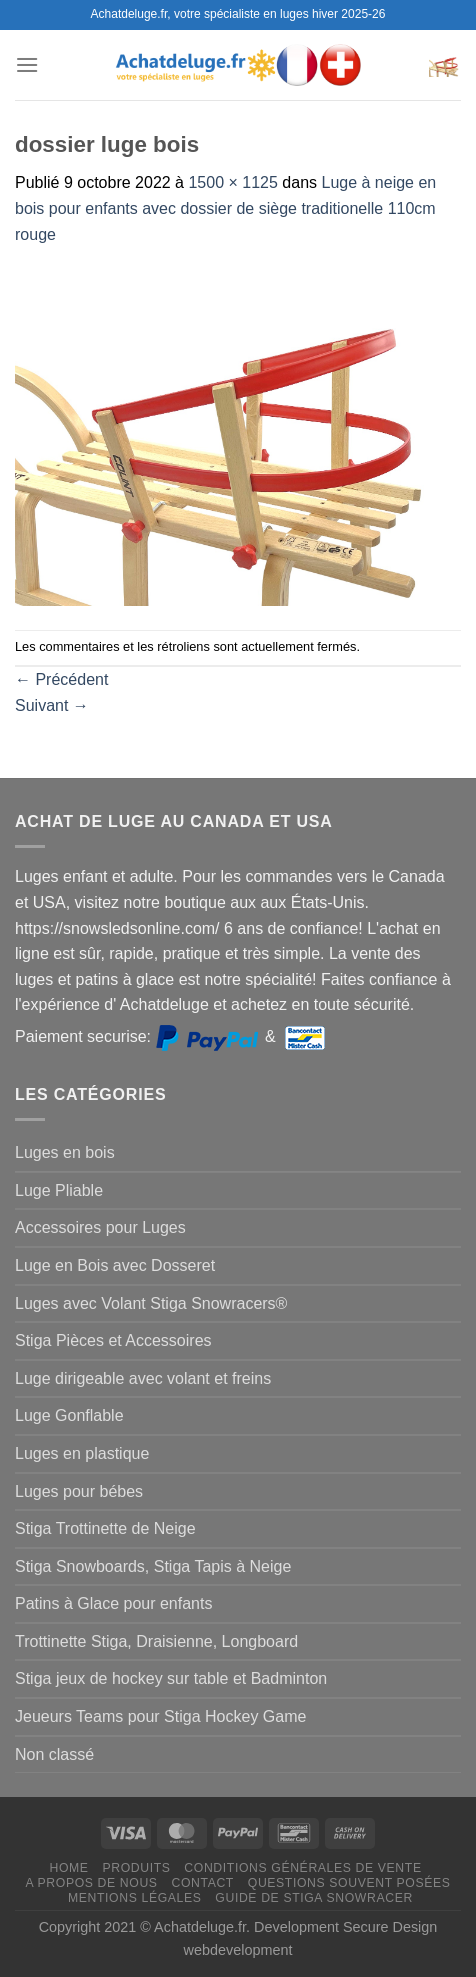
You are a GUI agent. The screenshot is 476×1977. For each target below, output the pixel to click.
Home (68, 1868)
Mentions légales (135, 1898)
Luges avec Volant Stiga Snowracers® (151, 1303)
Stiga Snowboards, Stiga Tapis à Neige (153, 1566)
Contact (202, 1883)
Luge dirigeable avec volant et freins (143, 1378)
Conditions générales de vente (302, 1868)
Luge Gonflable (69, 1415)
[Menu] (27, 64)
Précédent (61, 679)
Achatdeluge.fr (200, 1927)
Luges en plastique (82, 1453)
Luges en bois (65, 1152)
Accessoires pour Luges (100, 1227)
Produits (136, 1868)
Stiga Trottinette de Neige (105, 1528)
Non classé (54, 1754)
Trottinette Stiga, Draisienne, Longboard (156, 1641)
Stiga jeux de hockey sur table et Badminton (171, 1678)
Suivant (52, 705)
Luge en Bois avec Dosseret (115, 1265)
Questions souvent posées (349, 1883)
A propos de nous (91, 1883)
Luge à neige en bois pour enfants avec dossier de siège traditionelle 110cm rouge (225, 208)
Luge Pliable (59, 1190)
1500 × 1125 (232, 182)
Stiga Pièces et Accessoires (113, 1340)
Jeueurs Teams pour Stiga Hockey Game (160, 1716)
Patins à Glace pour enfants (113, 1603)
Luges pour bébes (79, 1491)
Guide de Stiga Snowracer (314, 1898)
